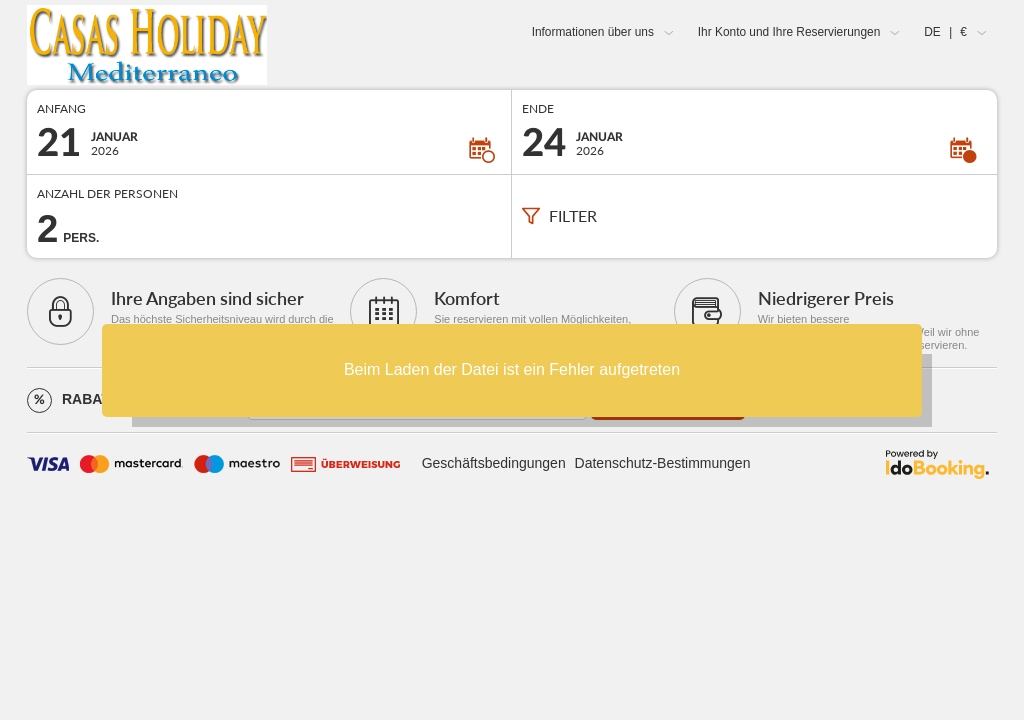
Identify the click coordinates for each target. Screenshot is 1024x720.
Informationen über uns (593, 32)
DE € (945, 32)
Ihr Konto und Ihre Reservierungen (789, 32)
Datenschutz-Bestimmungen (663, 463)
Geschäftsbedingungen (494, 463)
